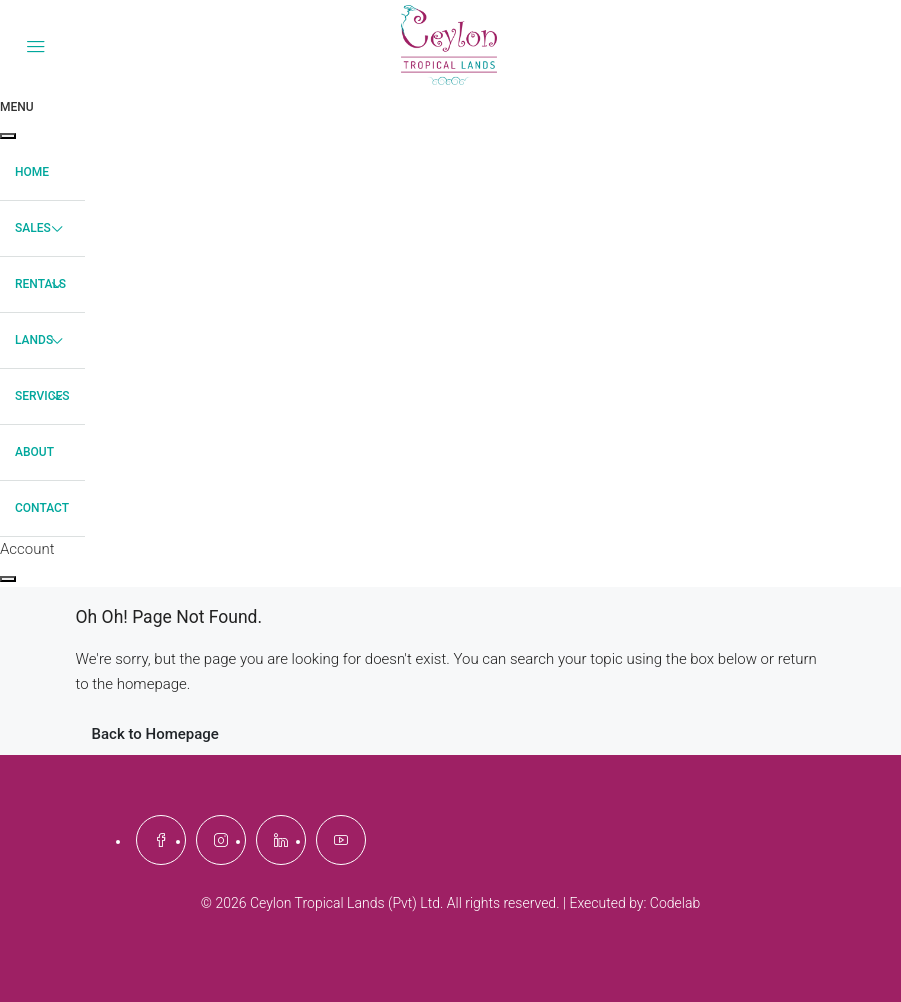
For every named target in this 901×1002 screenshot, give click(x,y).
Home (32, 172)
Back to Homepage (155, 734)
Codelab (675, 903)
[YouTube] (341, 840)
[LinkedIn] (281, 840)
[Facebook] (161, 840)
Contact (42, 508)
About (34, 452)
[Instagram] (221, 840)
